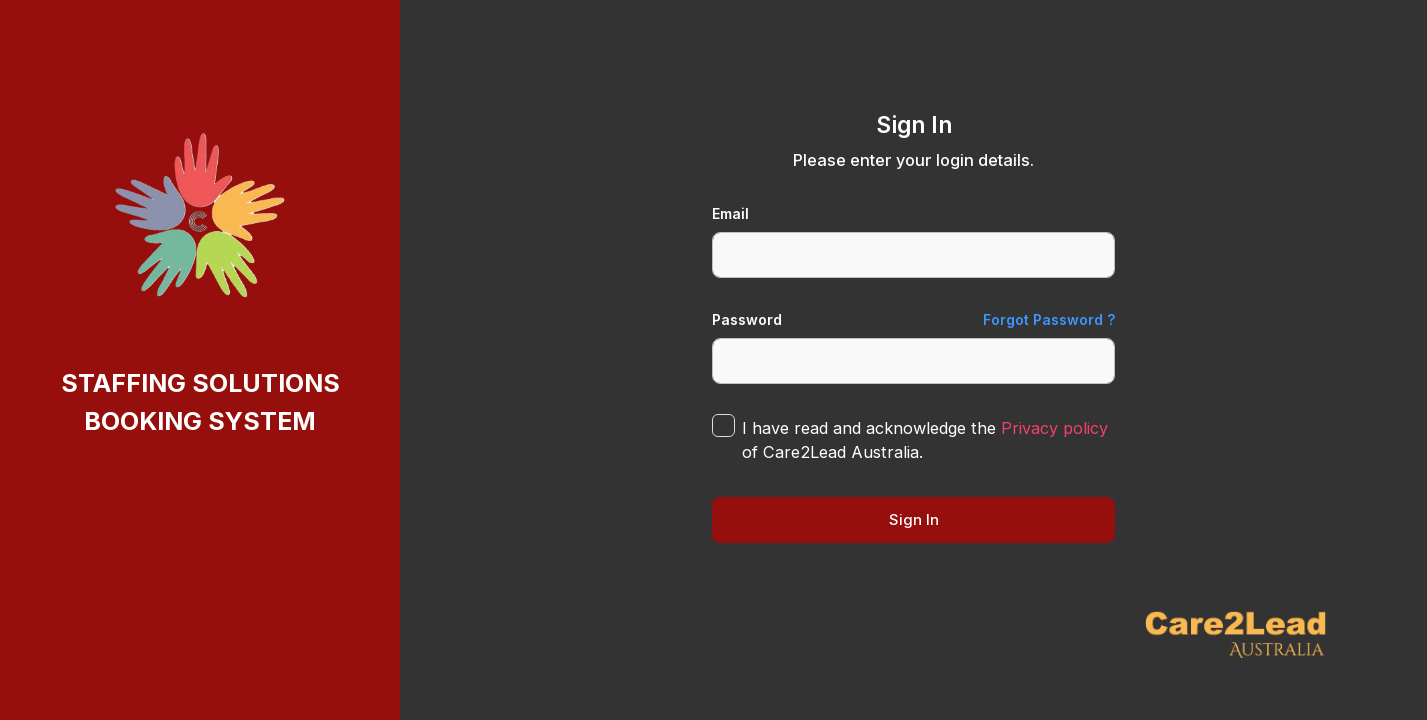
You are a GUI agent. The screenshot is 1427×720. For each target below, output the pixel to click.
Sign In (914, 520)
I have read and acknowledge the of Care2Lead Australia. (925, 440)
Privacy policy (1054, 428)
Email (730, 213)
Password (747, 319)
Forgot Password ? (1049, 319)
